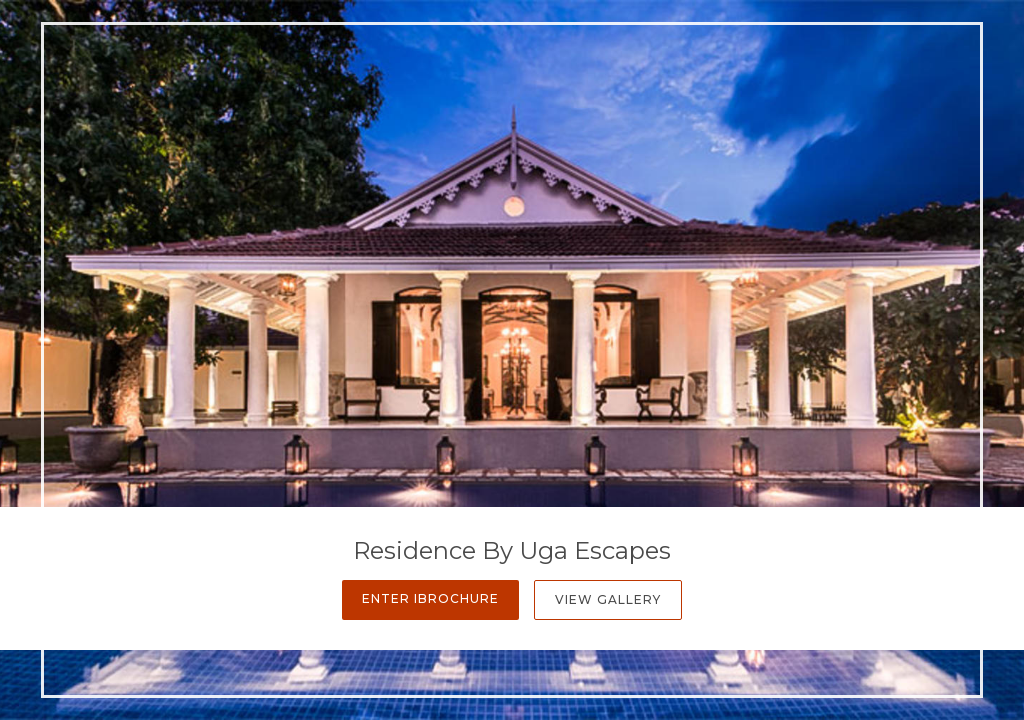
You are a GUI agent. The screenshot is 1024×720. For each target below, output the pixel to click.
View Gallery (608, 599)
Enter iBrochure (430, 598)
